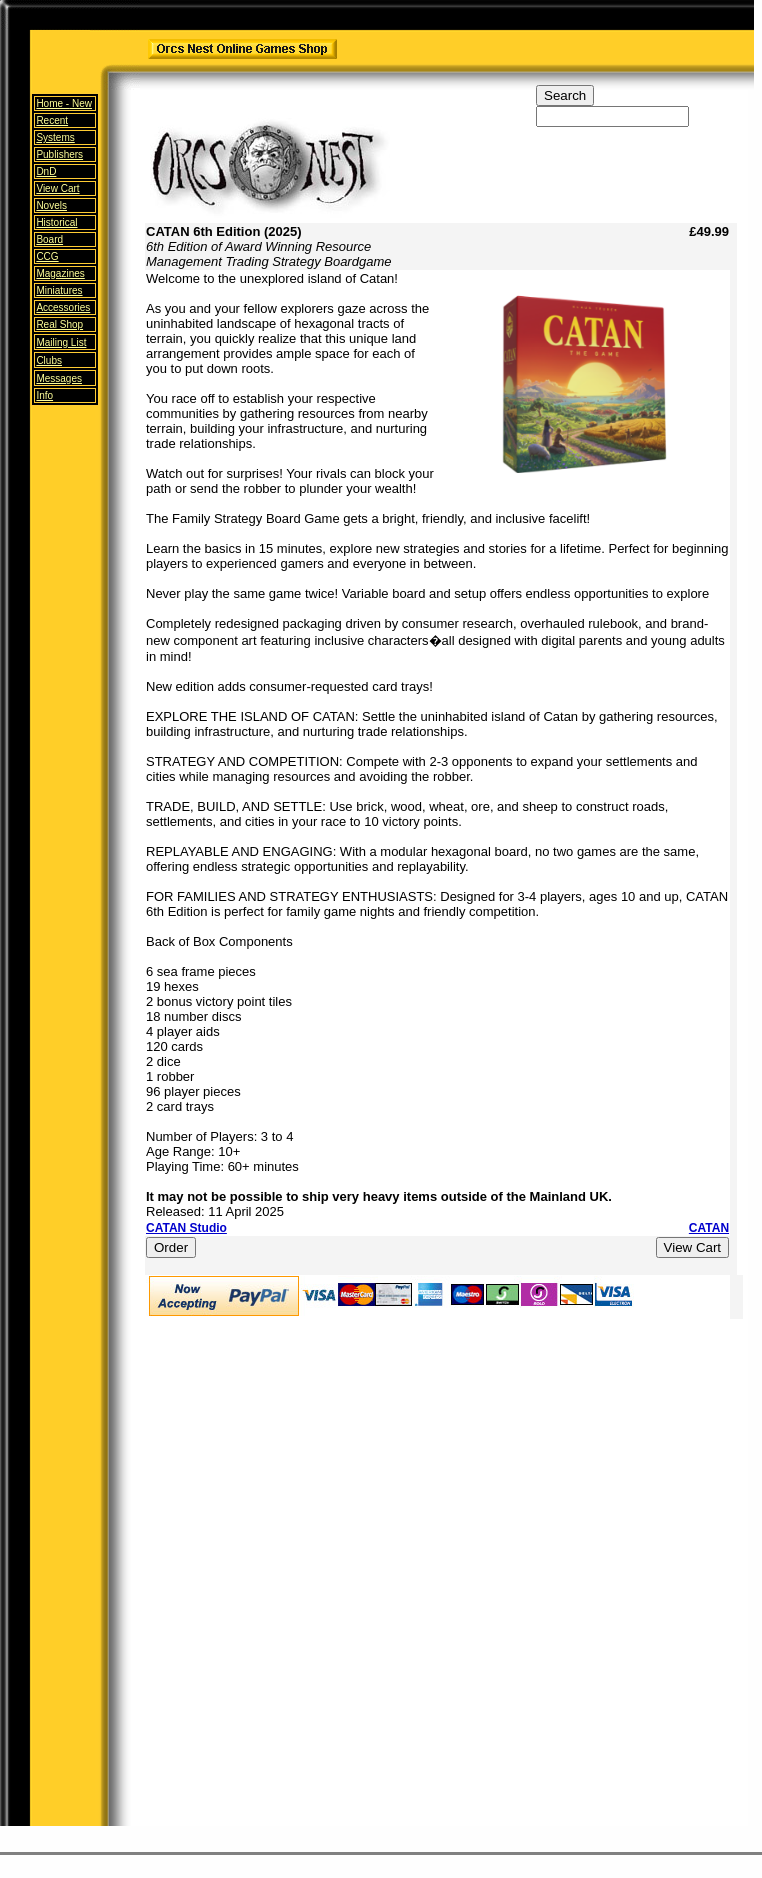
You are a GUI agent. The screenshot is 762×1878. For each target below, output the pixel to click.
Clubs (49, 360)
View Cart (57, 188)
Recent (52, 120)
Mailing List (61, 342)
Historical (56, 222)
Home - (64, 103)
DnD (46, 171)
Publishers (59, 154)
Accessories (63, 307)
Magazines (60, 273)
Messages (59, 378)
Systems (55, 137)
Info (44, 395)
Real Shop (59, 324)
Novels (51, 205)
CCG (47, 256)
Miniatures (59, 290)
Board (49, 239)
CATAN (709, 1228)
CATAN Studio (186, 1228)
